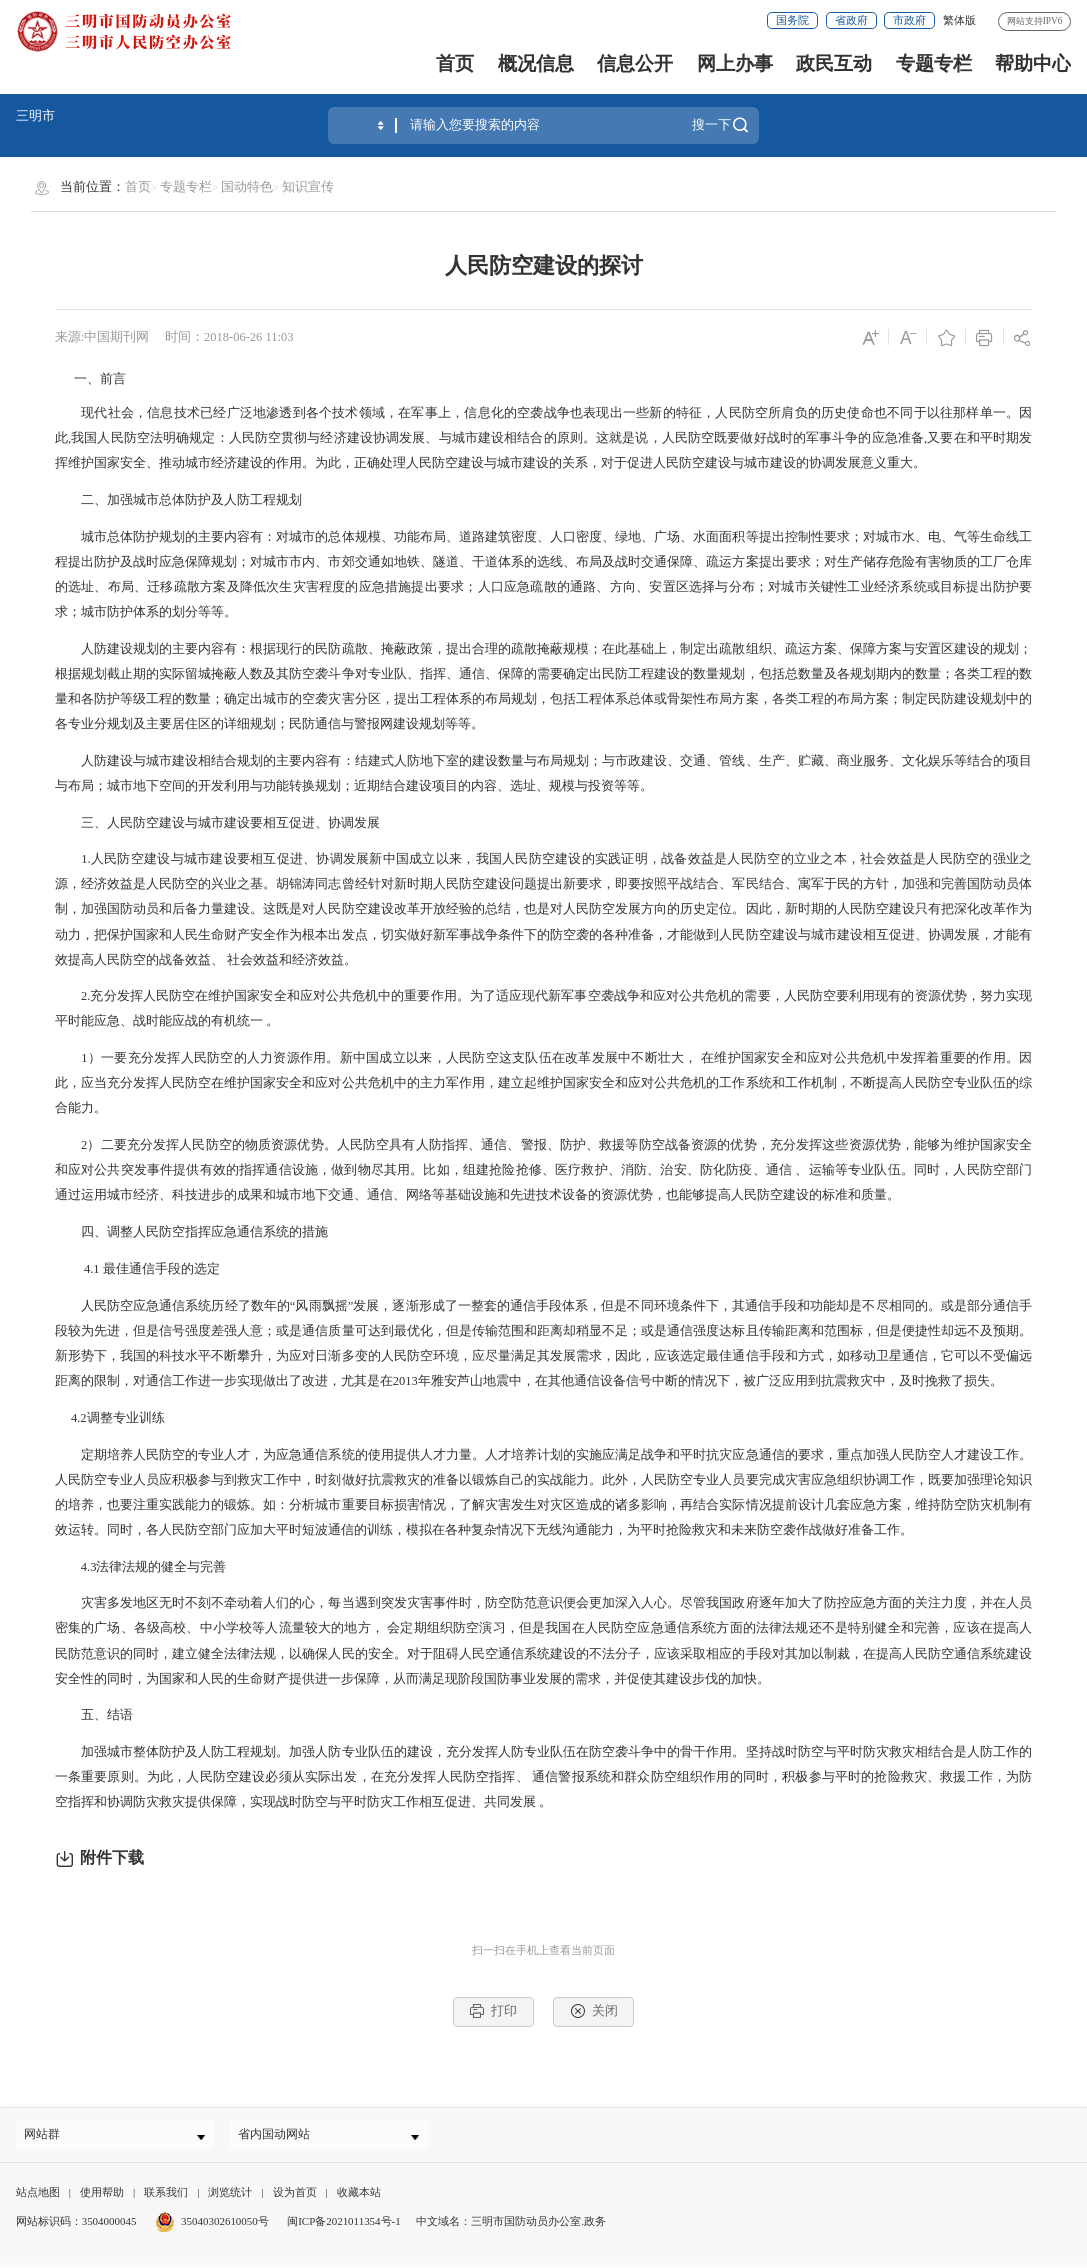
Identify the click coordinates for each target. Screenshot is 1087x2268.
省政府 (851, 20)
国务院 (792, 20)
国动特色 (247, 187)
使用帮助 (102, 2197)
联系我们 (166, 2197)
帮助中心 (1033, 63)
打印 (493, 2011)
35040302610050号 (212, 2226)
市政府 (909, 20)
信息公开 (635, 63)
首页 (455, 63)
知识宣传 (308, 187)
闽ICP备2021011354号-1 (344, 2226)
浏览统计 (230, 2197)
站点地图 (38, 2197)
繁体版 (959, 20)
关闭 (594, 2011)
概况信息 (536, 63)
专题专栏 (934, 63)
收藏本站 (359, 2197)
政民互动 (834, 63)
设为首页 (295, 2197)
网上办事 (735, 63)
